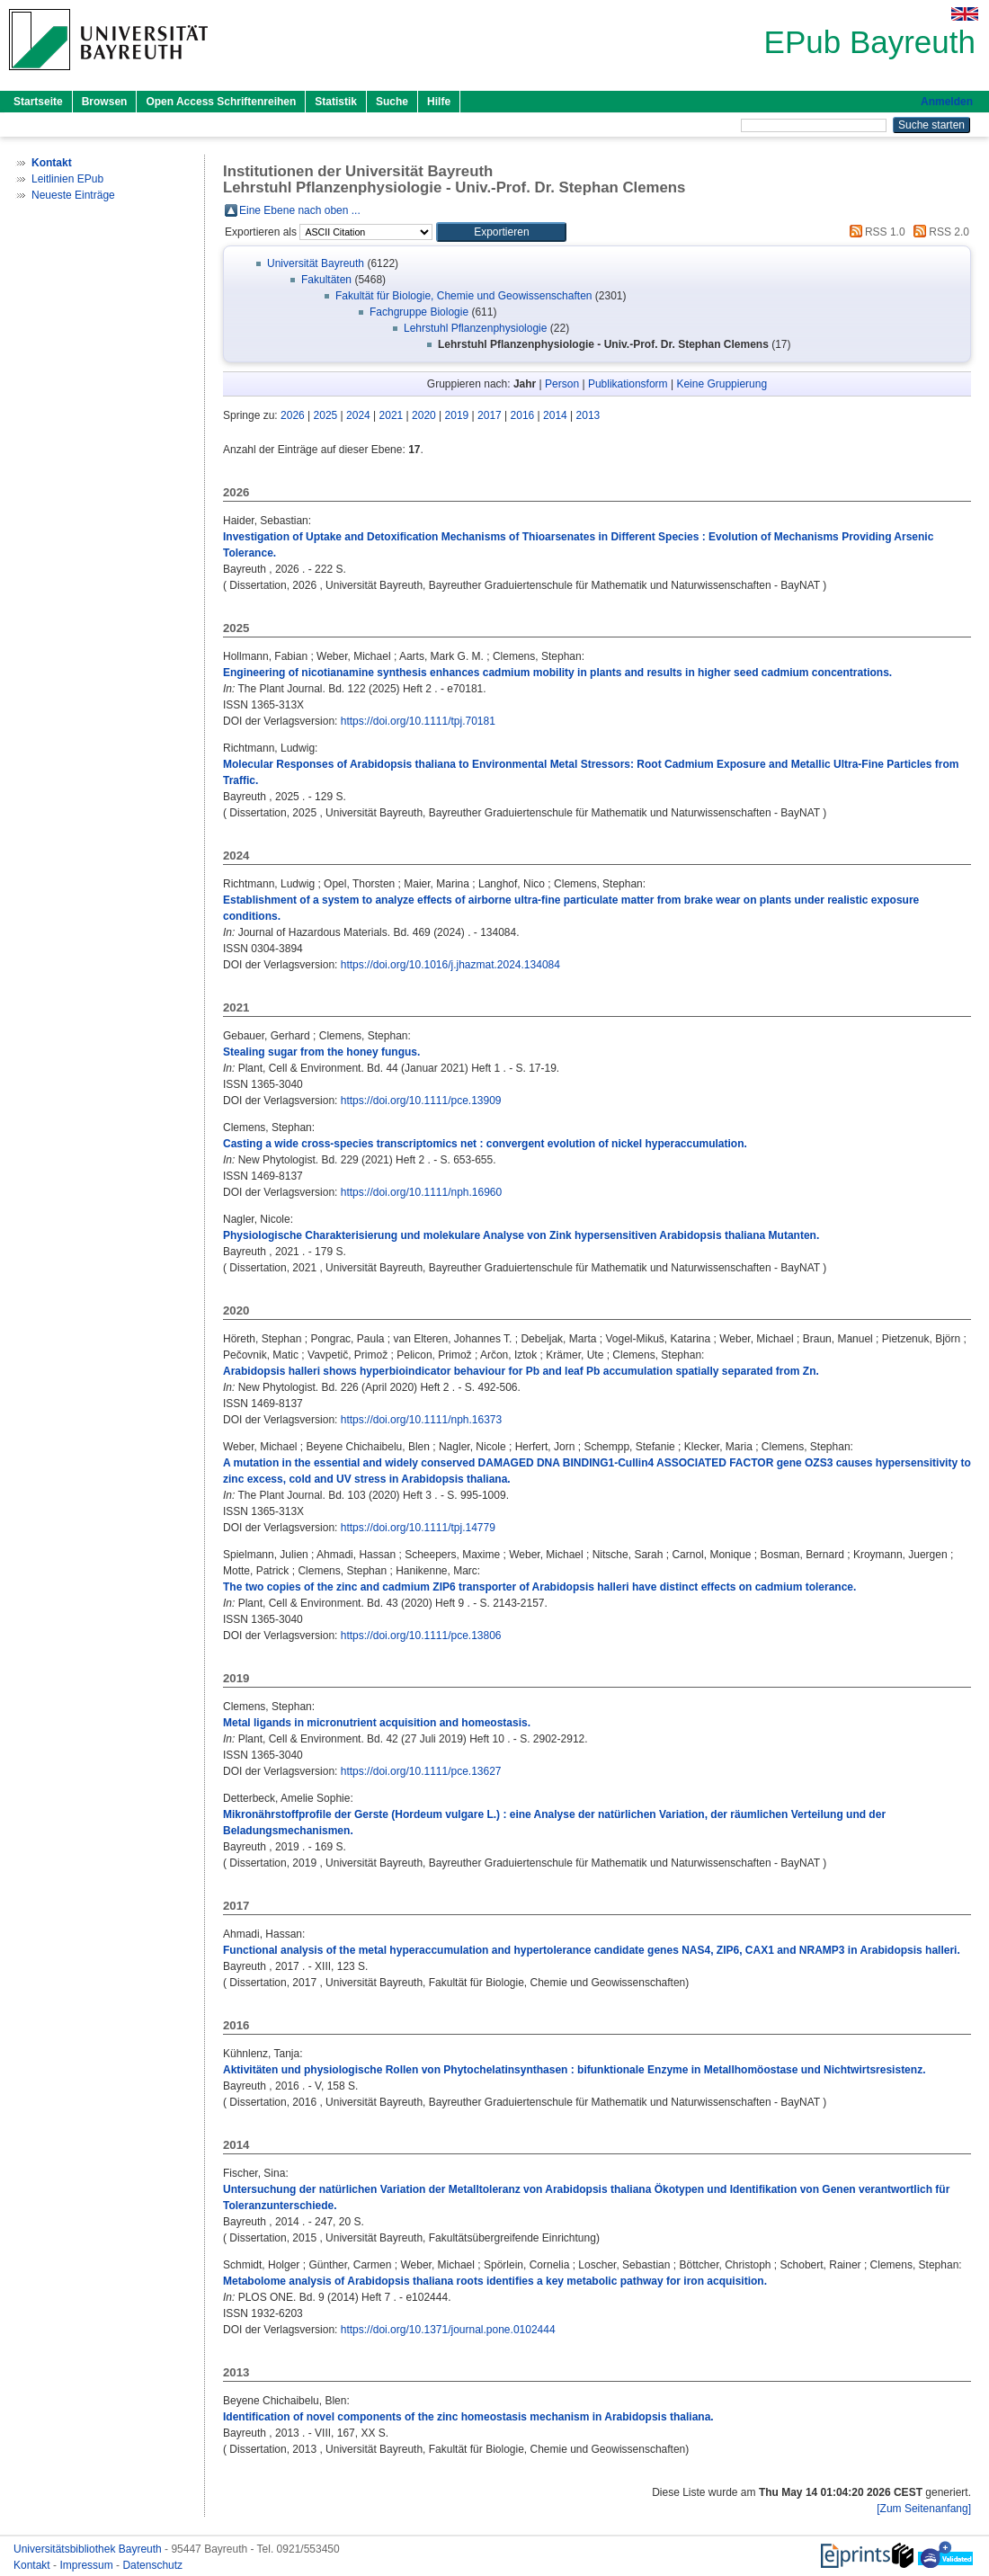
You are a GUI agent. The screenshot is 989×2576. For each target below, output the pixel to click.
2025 (326, 415)
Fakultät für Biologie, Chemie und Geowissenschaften (464, 296)
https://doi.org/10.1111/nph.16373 (421, 1419)
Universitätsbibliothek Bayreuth (89, 2549)
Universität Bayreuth (315, 263)
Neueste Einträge (73, 195)
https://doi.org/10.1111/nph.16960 (421, 1192)
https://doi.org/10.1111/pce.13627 (421, 1771)
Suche (392, 101)
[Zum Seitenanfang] (924, 2508)
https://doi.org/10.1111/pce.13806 (421, 1635)
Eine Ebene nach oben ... (300, 210)
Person (562, 384)
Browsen (105, 101)
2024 (358, 415)
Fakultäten (326, 279)
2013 (588, 415)
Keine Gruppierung (721, 384)
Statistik (336, 101)
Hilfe (438, 101)
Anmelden (947, 101)
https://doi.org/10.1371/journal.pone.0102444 (448, 2329)
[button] (501, 232)
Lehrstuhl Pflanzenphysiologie (475, 328)
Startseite (38, 101)
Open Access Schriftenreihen (221, 101)
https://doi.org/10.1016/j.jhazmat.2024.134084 (450, 964)
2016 (523, 415)
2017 (489, 415)
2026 (293, 415)
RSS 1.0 (874, 232)
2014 (555, 415)
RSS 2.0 (938, 232)
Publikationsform (628, 384)
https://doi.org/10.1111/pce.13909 (421, 1100)
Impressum (87, 2565)
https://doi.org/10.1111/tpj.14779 (418, 1527)
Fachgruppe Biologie (419, 312)
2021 (391, 415)
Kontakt (33, 2565)
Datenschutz (152, 2565)
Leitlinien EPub (67, 179)
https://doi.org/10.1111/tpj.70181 (418, 721)
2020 (424, 415)
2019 (457, 415)
